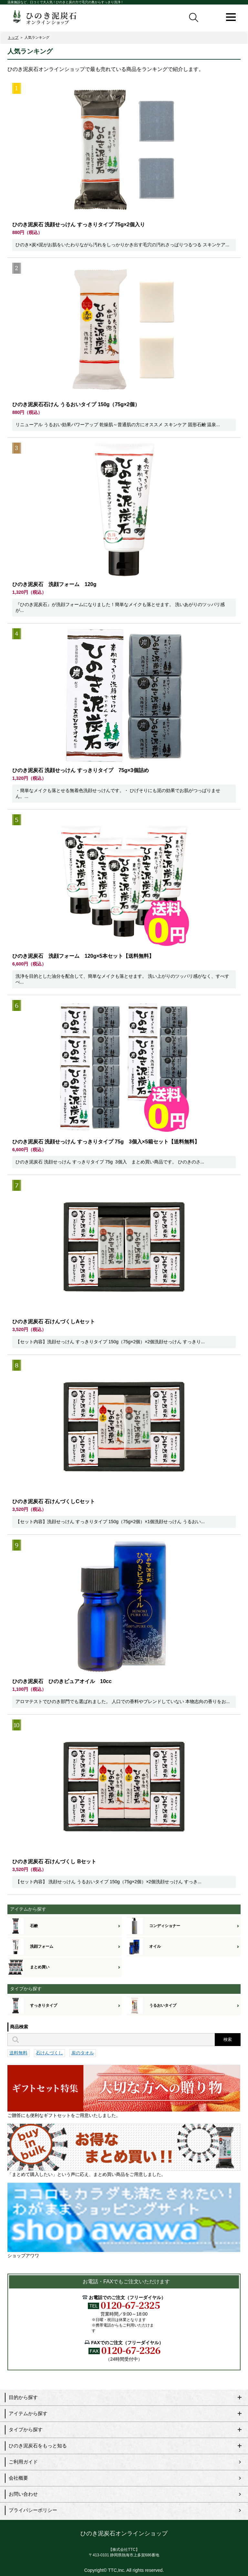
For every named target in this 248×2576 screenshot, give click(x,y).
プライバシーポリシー (33, 2510)
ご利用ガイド (23, 2461)
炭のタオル (82, 2052)
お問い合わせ (23, 2494)
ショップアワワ (124, 2220)
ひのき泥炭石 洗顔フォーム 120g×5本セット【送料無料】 (83, 956)
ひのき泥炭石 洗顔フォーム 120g (54, 584)
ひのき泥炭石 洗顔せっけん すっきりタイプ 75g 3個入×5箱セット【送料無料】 (106, 1141)
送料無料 (18, 2052)
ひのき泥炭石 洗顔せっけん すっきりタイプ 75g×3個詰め (80, 770)
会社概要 (18, 2478)
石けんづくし (49, 2052)
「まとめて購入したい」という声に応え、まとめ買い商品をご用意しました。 (124, 2150)
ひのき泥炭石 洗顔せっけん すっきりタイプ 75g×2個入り (78, 224)
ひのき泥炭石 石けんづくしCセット (53, 1501)
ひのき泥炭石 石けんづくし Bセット (54, 1861)
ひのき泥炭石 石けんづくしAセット (53, 1321)
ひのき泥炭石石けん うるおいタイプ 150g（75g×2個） (76, 404)
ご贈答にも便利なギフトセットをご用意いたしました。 (124, 2091)
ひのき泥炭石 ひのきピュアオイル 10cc (62, 1681)
